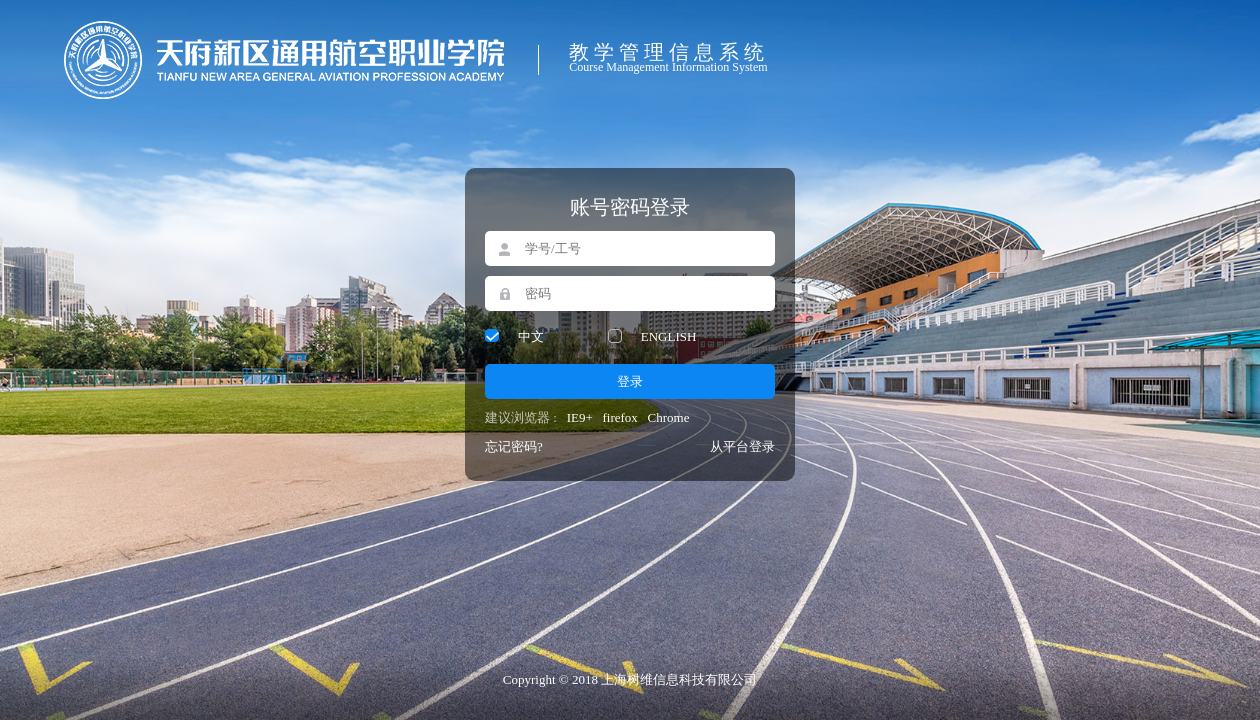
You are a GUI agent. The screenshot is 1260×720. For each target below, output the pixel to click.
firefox (619, 417)
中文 (531, 336)
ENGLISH (669, 336)
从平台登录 (742, 446)
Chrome (669, 417)
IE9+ (580, 417)
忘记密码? (514, 446)
